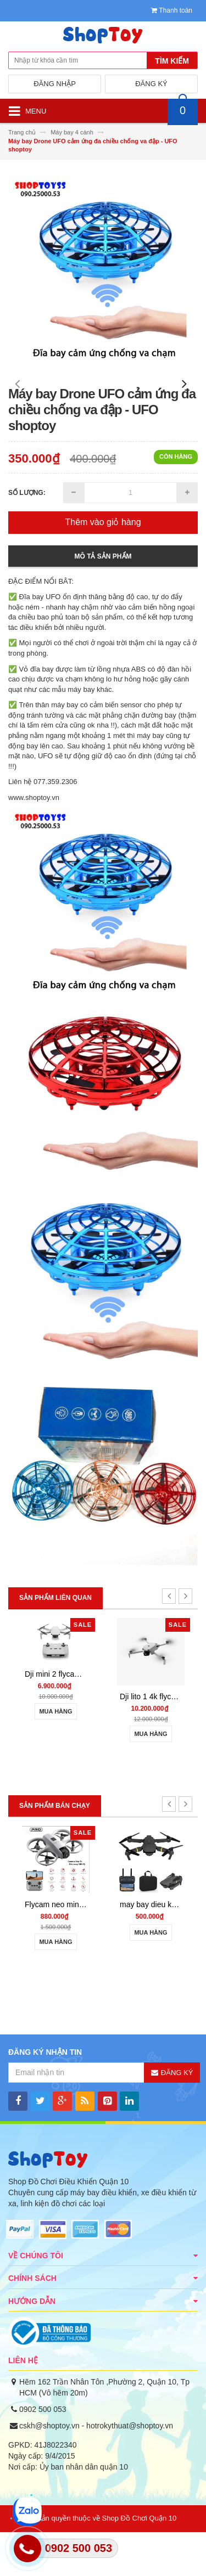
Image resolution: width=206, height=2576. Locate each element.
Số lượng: (27, 536)
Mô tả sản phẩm (103, 600)
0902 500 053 (42, 2453)
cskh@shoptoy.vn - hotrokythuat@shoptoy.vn (96, 2469)
